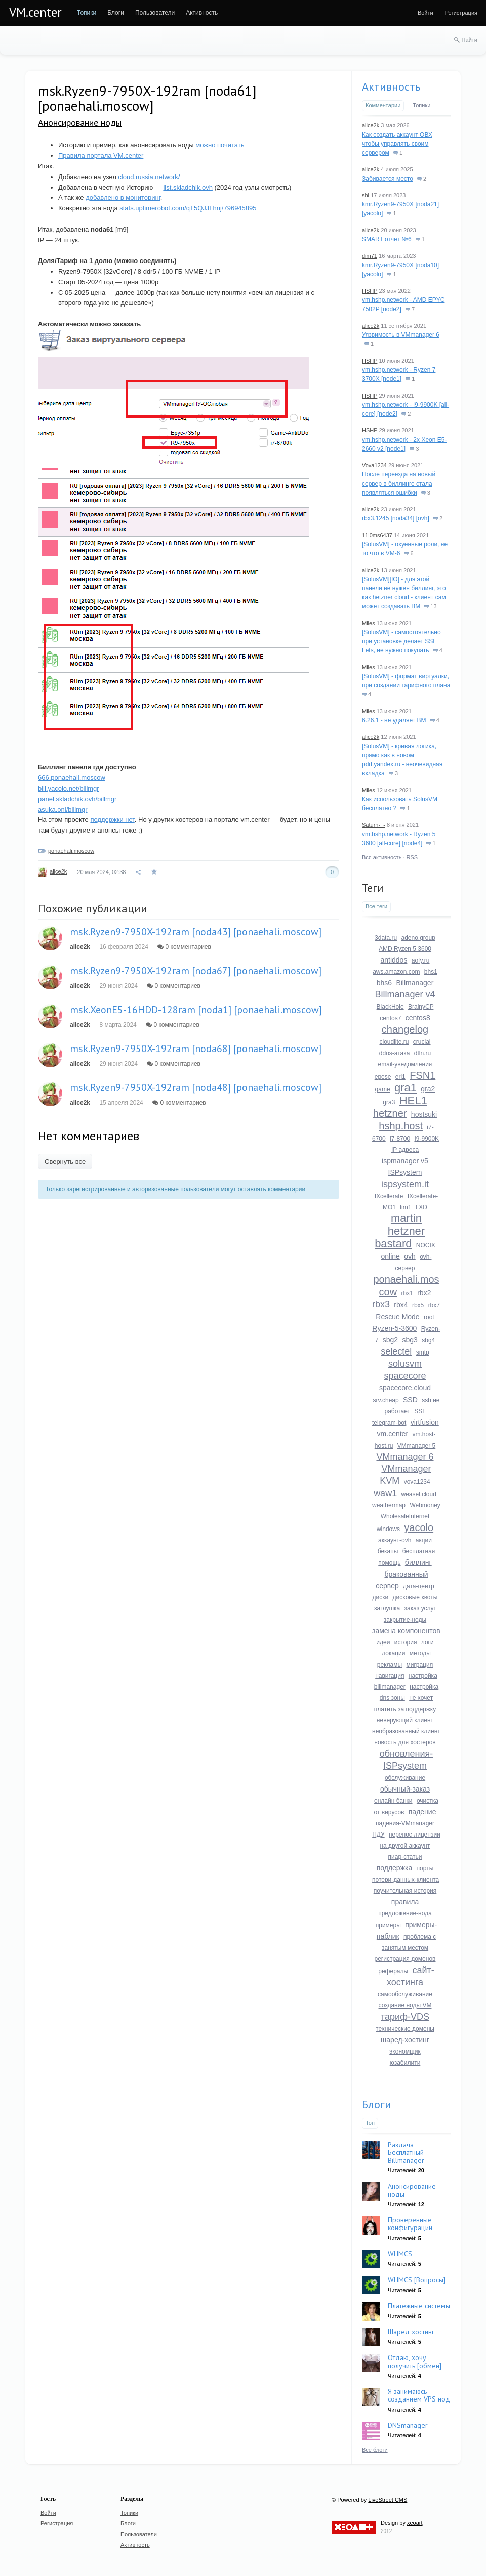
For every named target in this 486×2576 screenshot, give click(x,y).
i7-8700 (400, 1138)
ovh (410, 1256)
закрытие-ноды (405, 1619)
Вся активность (381, 857)
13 (430, 606)
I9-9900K (426, 1138)
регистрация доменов (405, 1958)
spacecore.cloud (405, 1388)
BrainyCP (420, 1006)
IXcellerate (389, 1196)
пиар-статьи (405, 1856)
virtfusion (425, 1422)
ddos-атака (394, 1053)
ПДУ (378, 1834)
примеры (388, 1925)
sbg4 (428, 1340)
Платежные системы (419, 2305)
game (382, 1089)
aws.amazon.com (396, 971)
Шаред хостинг (411, 2331)
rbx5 (418, 1305)
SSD (410, 1399)
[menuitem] (86, 12)
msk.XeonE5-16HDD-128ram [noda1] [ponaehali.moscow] (196, 1009)
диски (381, 1597)
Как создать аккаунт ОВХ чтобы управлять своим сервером (397, 143)
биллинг (418, 1562)
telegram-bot (389, 1422)
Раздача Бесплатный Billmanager (406, 2152)
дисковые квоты (415, 1597)
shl (365, 195)
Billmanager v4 (405, 994)
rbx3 (381, 1304)
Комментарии (383, 105)
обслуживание (405, 1777)
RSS (412, 857)
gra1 (405, 1087)
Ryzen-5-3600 (394, 1328)
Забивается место (387, 178)
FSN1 (422, 1075)
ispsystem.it (405, 1184)
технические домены (405, 2028)
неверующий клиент (405, 1720)
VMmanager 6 (404, 1457)
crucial (422, 1041)
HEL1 (413, 1100)
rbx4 (401, 1305)
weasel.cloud (418, 1494)
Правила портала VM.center (100, 155)
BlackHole (390, 1006)
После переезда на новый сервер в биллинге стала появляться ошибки (398, 483)
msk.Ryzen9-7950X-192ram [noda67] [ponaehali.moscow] (195, 970)
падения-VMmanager (405, 1823)
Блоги (376, 2104)
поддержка (395, 1868)
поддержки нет (112, 819)
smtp (422, 1352)
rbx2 (424, 1293)
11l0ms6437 (377, 535)
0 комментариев (184, 946)
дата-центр (418, 1586)
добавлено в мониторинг (123, 197)
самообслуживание (405, 1994)
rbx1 (407, 1293)
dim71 (369, 256)
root (429, 1317)
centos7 (390, 1018)
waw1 (385, 1493)
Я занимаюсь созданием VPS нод (419, 2395)
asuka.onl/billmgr (63, 809)
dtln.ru (422, 1053)
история (405, 1642)
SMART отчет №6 (387, 239)
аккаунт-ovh (394, 1540)
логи (427, 1642)
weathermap (389, 1505)
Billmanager (414, 983)
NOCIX (425, 1245)
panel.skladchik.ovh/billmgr (77, 799)
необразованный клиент (406, 1731)
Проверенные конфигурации (410, 2223)
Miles (368, 623)
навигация (389, 1675)
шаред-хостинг (405, 2040)
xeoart (415, 2523)
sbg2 (390, 1340)
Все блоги (375, 2450)
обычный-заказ (405, 1789)
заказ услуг (420, 1608)
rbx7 (434, 1305)
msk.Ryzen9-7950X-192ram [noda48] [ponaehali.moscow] (195, 1087)
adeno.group (418, 937)
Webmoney (425, 1505)
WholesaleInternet (405, 1516)
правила (405, 1902)
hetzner (390, 1113)
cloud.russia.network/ (149, 177)
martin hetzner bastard (400, 1231)
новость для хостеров (404, 1742)
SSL (419, 1411)
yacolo (418, 1527)
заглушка (387, 1608)
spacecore (405, 1376)
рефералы (393, 1971)
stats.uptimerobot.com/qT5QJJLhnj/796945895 (187, 208)
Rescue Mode (397, 1317)
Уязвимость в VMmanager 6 (400, 334)
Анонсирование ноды (80, 122)
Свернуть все (65, 1161)
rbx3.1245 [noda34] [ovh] (395, 518)
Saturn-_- (373, 825)
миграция (419, 1664)
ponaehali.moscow (71, 851)
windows (388, 1529)
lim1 (405, 1207)
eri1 (400, 1076)
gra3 (389, 1102)
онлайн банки (393, 1800)
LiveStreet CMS (387, 2500)
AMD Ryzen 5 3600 (405, 948)
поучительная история (405, 1890)
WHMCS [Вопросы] (417, 2279)
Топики (421, 105)
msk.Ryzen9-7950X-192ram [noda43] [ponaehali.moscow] (195, 931)
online (390, 1256)
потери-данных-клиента (405, 1879)
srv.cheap (386, 1400)
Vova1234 (374, 465)
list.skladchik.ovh (188, 187)
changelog (405, 1029)
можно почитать (219, 145)
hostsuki (424, 1114)
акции (424, 1540)
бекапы (388, 1551)
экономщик (405, 2051)
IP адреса (405, 1149)
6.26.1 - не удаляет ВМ (394, 720)
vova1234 (417, 1482)
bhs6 (384, 983)
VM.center (35, 12)
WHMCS (400, 2253)
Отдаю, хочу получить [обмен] (414, 2361)
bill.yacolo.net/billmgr (68, 788)
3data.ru (386, 937)
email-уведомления (405, 1064)
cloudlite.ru (394, 1041)
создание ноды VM (405, 2005)
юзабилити (405, 2062)
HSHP (369, 291)
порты (425, 1868)
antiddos (393, 960)
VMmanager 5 (416, 1445)
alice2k (58, 871)
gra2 (428, 1089)
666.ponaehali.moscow (71, 777)
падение (422, 1812)
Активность (391, 86)
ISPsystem (405, 1172)
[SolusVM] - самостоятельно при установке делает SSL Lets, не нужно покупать (401, 641)
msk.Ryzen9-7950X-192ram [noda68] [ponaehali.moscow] (195, 1048)
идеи (383, 1642)
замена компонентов (406, 1631)
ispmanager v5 (405, 1161)
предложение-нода (405, 1913)
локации (393, 1653)
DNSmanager (408, 2425)
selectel (396, 1351)
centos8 (418, 1018)
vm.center (392, 1434)
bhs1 (430, 971)
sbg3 (410, 1340)
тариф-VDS (405, 2017)
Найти (469, 40)
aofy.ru (421, 960)
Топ (370, 2123)
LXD (421, 1207)
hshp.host (401, 1125)
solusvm (405, 1364)
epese (383, 1076)
